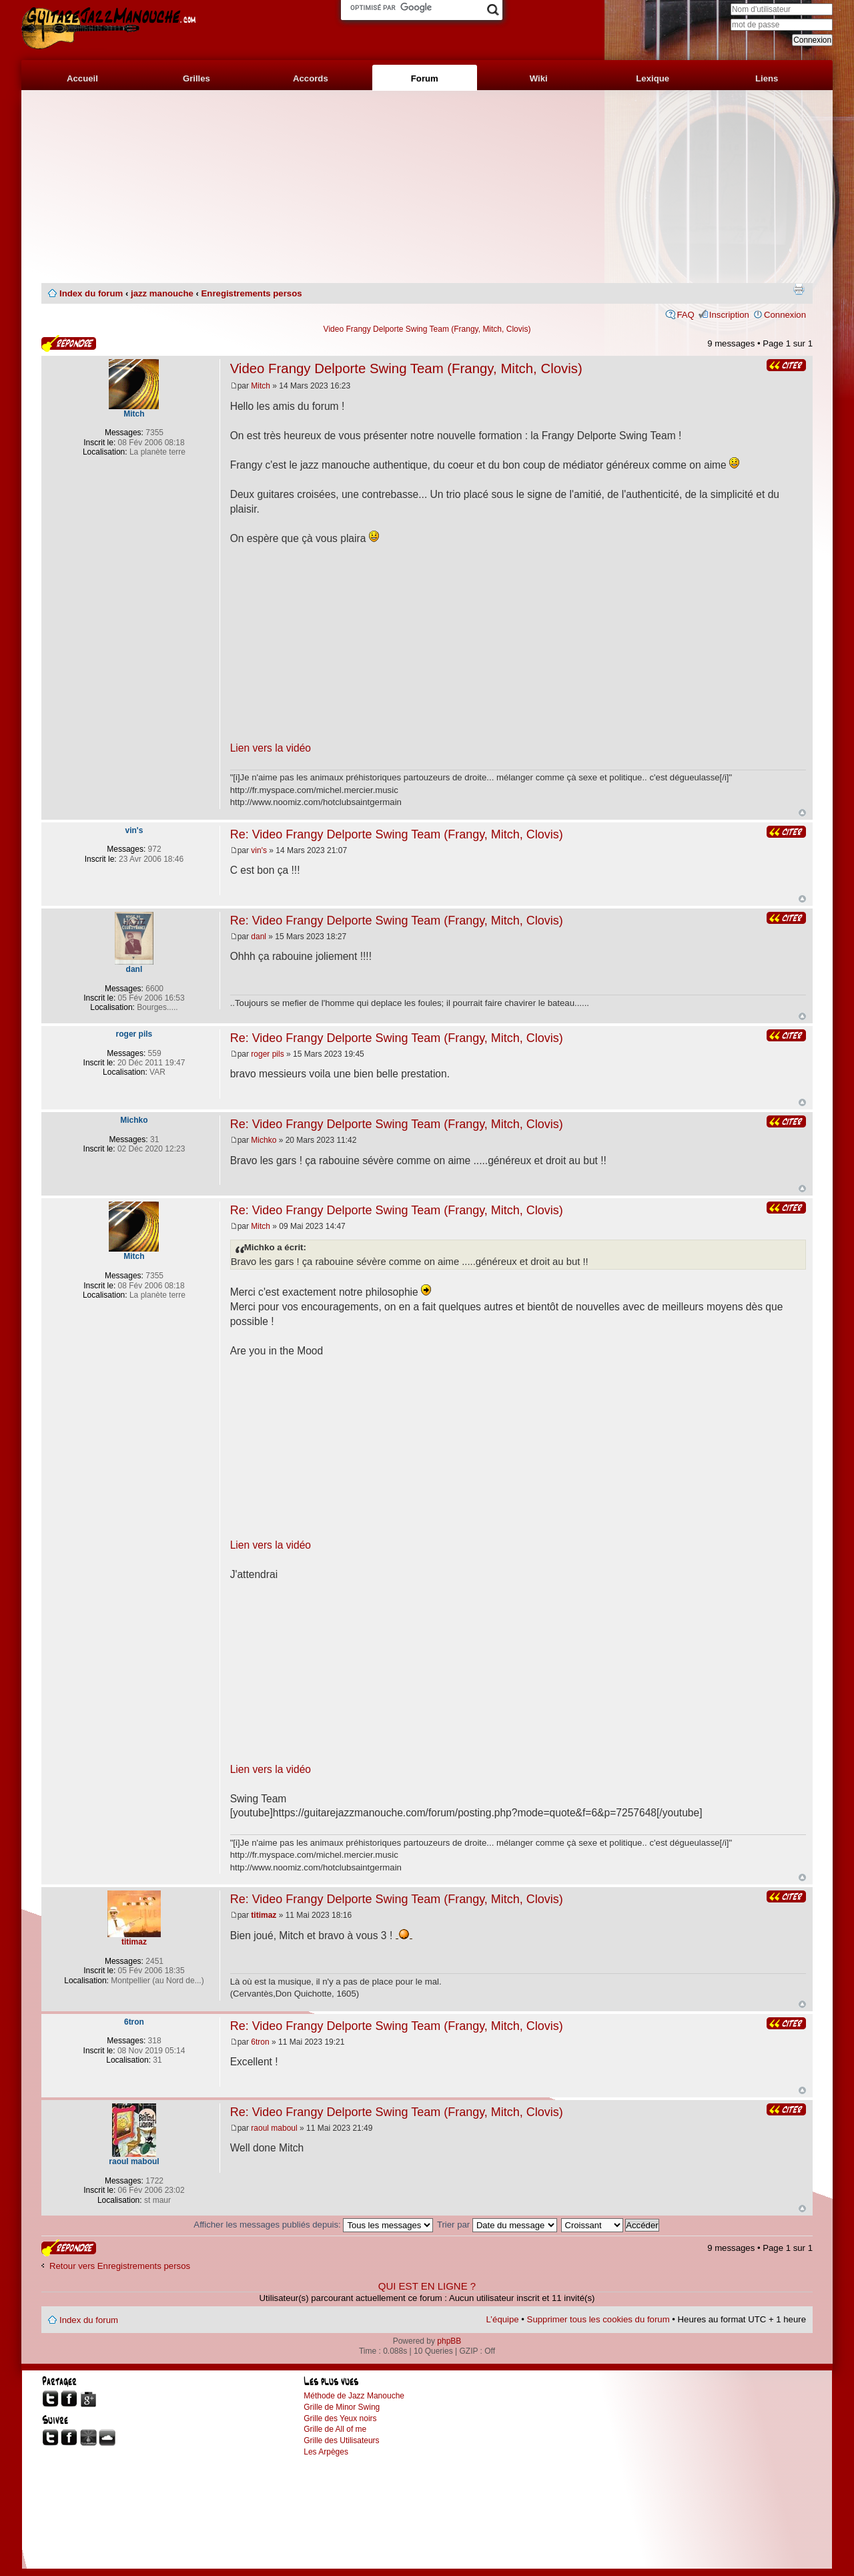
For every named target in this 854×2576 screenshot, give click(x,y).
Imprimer (798, 289)
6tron (260, 2042)
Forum (424, 78)
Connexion (785, 315)
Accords (310, 78)
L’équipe (502, 2319)
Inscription (729, 315)
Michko (263, 1140)
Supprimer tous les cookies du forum (598, 2319)
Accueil (82, 78)
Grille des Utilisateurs (341, 2440)
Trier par (497, 2225)
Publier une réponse (68, 343)
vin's (259, 850)
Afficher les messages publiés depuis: (313, 2225)
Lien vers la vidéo (270, 748)
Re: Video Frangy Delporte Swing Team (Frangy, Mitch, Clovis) (396, 834)
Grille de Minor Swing (342, 2407)
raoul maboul (274, 2128)
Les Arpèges (326, 2452)
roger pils (267, 1054)
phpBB (449, 2341)
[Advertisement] (427, 186)
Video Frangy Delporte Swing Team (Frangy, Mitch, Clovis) (427, 329)
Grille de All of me (335, 2429)
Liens (766, 78)
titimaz (263, 1915)
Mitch (260, 386)
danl (258, 936)
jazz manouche (162, 293)
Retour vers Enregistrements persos (119, 2266)
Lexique (652, 78)
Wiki (539, 78)
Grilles (196, 78)
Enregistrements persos (251, 293)
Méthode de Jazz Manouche (354, 2395)
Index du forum (91, 293)
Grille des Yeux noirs (340, 2418)
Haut (802, 812)
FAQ (685, 315)
